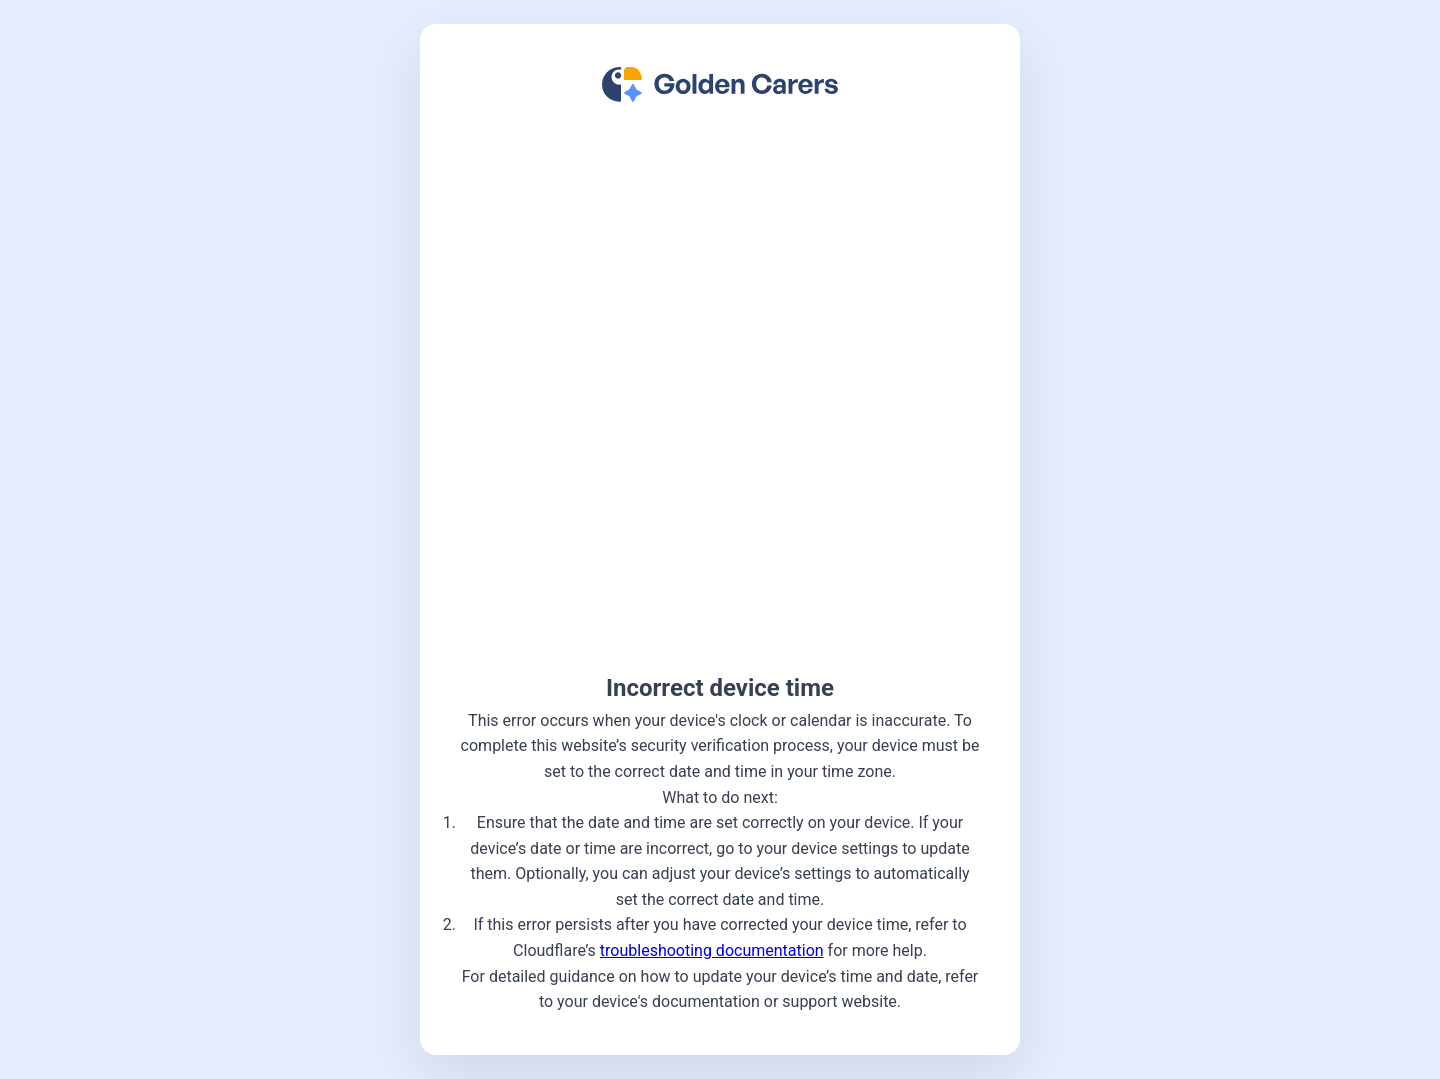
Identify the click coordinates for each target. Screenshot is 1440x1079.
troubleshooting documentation (712, 950)
